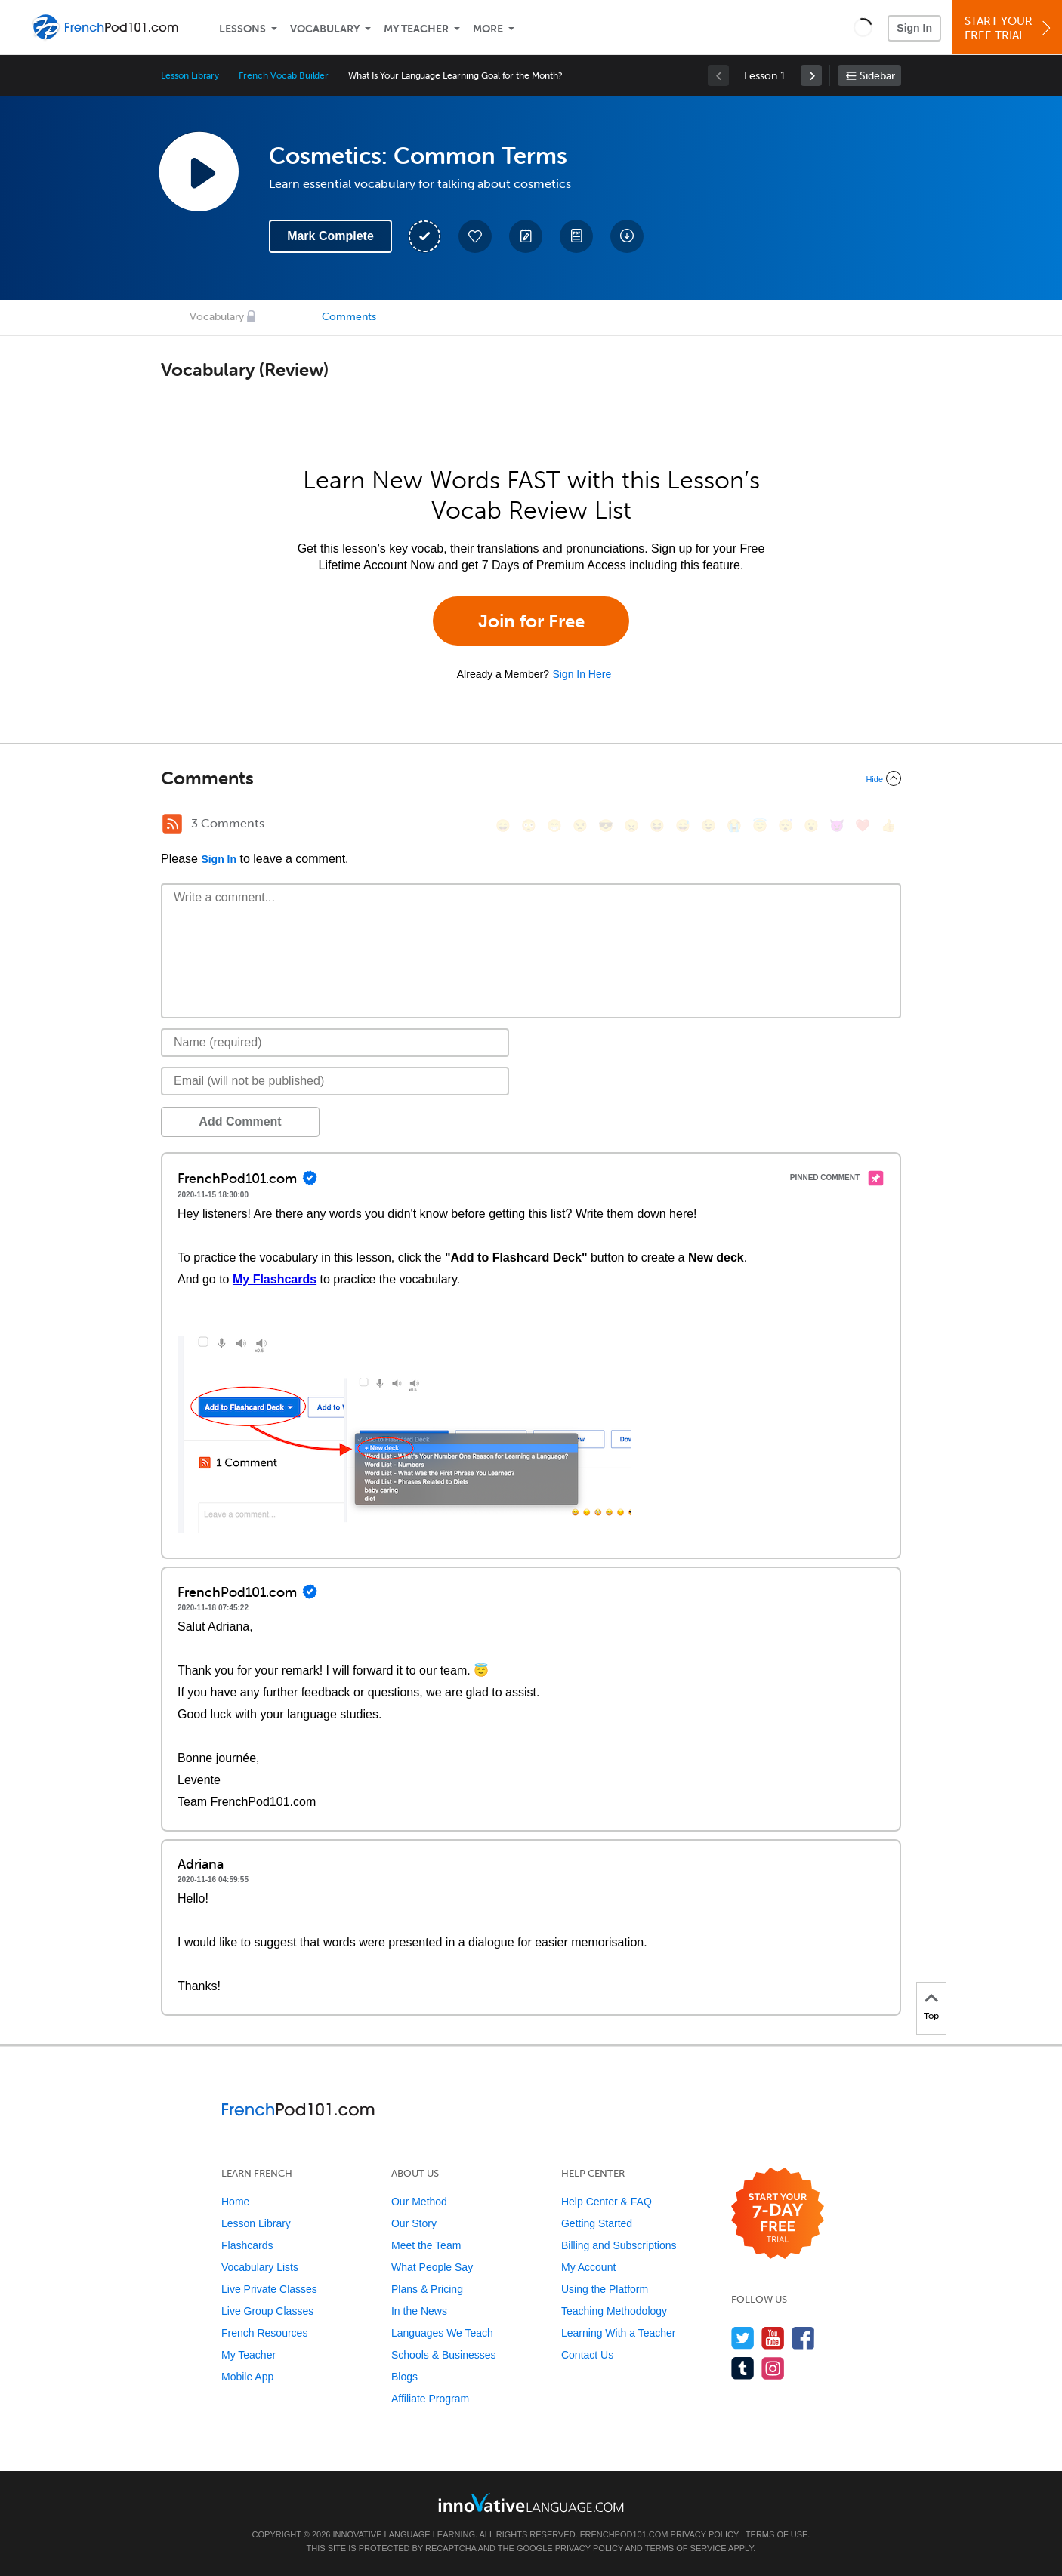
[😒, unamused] (580, 826)
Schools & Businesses (443, 2355)
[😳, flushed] (529, 826)
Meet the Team (426, 2245)
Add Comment (240, 1121)
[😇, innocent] (760, 826)
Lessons (242, 29)
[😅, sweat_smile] (683, 826)
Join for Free (531, 621)
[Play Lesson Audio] (199, 171)
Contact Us (587, 2355)
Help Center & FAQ (606, 2201)
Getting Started (596, 2223)
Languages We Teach (442, 2333)
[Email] (335, 1081)
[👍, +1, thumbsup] (888, 826)
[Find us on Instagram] (773, 2368)
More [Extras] (488, 29)
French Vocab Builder (284, 75)
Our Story (414, 2223)
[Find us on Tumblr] (743, 2368)
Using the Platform (604, 2289)
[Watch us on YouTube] (773, 2338)
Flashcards (247, 2245)
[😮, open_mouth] (811, 826)
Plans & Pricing (427, 2289)
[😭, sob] (734, 826)
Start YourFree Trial (1009, 28)
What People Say (432, 2267)
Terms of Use (777, 2534)
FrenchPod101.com (624, 2534)
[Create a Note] (525, 236)
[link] (811, 75)
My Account (588, 2267)
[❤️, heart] (862, 826)
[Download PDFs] (576, 236)
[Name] (335, 1042)
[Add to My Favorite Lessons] (475, 236)
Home (235, 2201)
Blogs (404, 2377)
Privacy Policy (705, 2534)
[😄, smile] (503, 826)
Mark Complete (330, 236)
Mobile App (247, 2377)
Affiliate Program (430, 2399)
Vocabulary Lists (259, 2267)
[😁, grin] (554, 826)
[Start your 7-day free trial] (777, 2214)
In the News (419, 2311)
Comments (349, 316)
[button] (863, 27)
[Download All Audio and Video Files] (627, 236)
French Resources (264, 2333)
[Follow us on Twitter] (743, 2338)
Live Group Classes (267, 2311)
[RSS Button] (172, 823)
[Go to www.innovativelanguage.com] (531, 2502)
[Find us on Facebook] (803, 2338)
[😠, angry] (631, 826)
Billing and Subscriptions (619, 2245)
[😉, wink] (708, 826)
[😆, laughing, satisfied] (657, 826)
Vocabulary (325, 29)
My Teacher (416, 29)
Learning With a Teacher (618, 2333)
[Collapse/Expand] (531, 778)
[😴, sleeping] (785, 826)
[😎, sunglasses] (606, 826)
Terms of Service (686, 2548)
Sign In (914, 28)
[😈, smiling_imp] (837, 826)
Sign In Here (581, 674)
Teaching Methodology (614, 2311)
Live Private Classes (269, 2289)
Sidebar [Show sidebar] (877, 75)
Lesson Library (190, 75)
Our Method (419, 2201)
